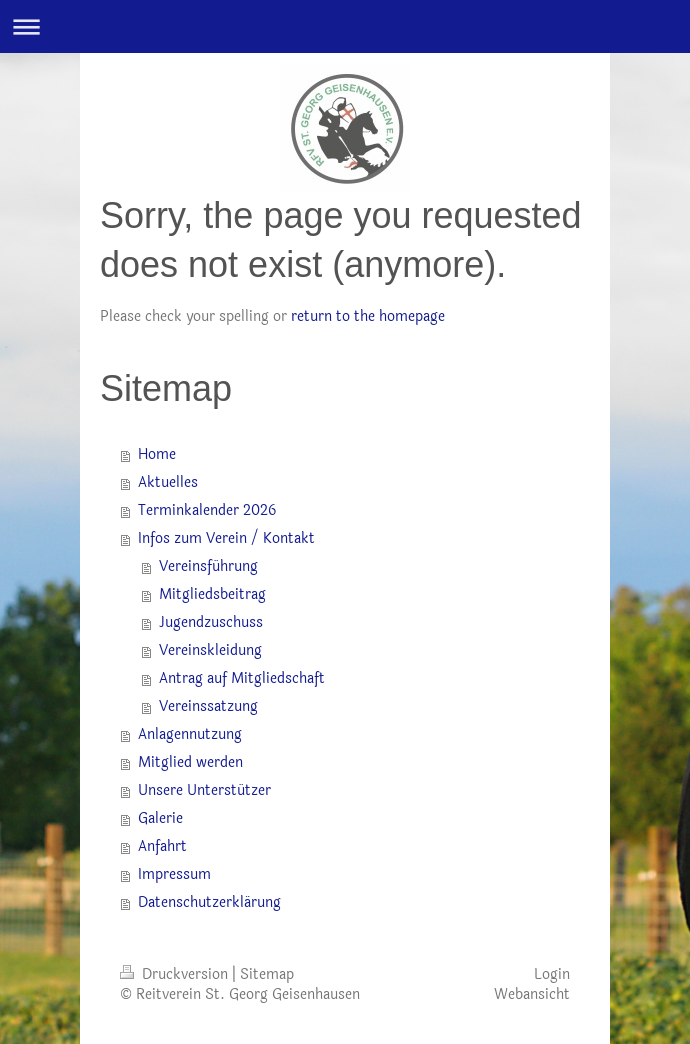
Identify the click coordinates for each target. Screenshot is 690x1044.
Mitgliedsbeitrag (212, 594)
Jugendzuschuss (211, 622)
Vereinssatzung (208, 706)
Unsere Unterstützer (204, 790)
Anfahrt (162, 846)
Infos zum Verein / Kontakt (226, 538)
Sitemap (267, 974)
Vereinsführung (208, 566)
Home (157, 454)
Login (552, 974)
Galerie (160, 818)
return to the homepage (368, 316)
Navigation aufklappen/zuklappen (345, 26)
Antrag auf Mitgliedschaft (242, 678)
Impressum (174, 874)
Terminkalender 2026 (207, 510)
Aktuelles (168, 482)
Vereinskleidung (210, 650)
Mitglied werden (190, 762)
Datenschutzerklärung (209, 902)
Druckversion (176, 974)
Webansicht (532, 994)
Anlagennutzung (190, 734)
